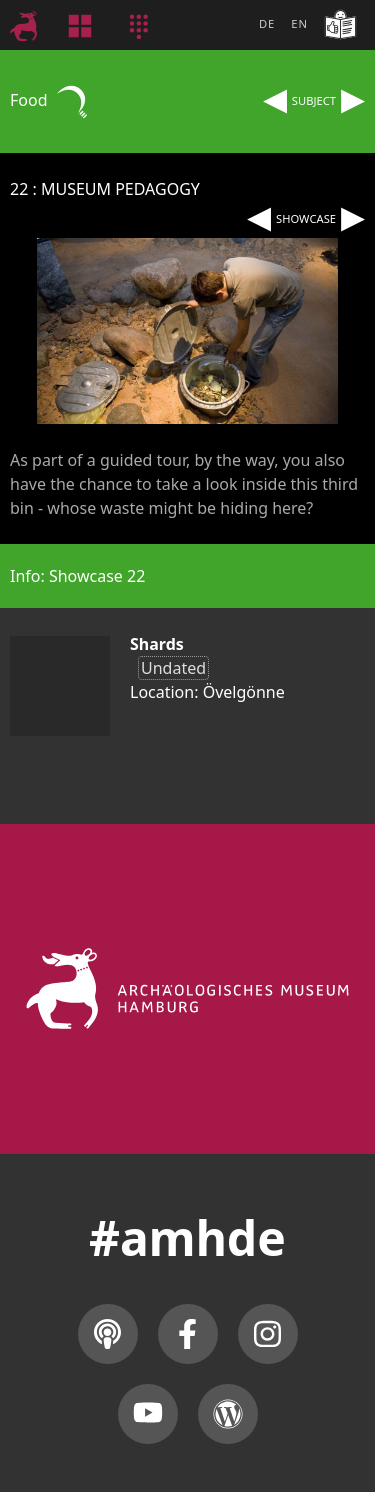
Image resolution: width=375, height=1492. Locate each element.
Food (51, 100)
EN (299, 23)
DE (267, 23)
